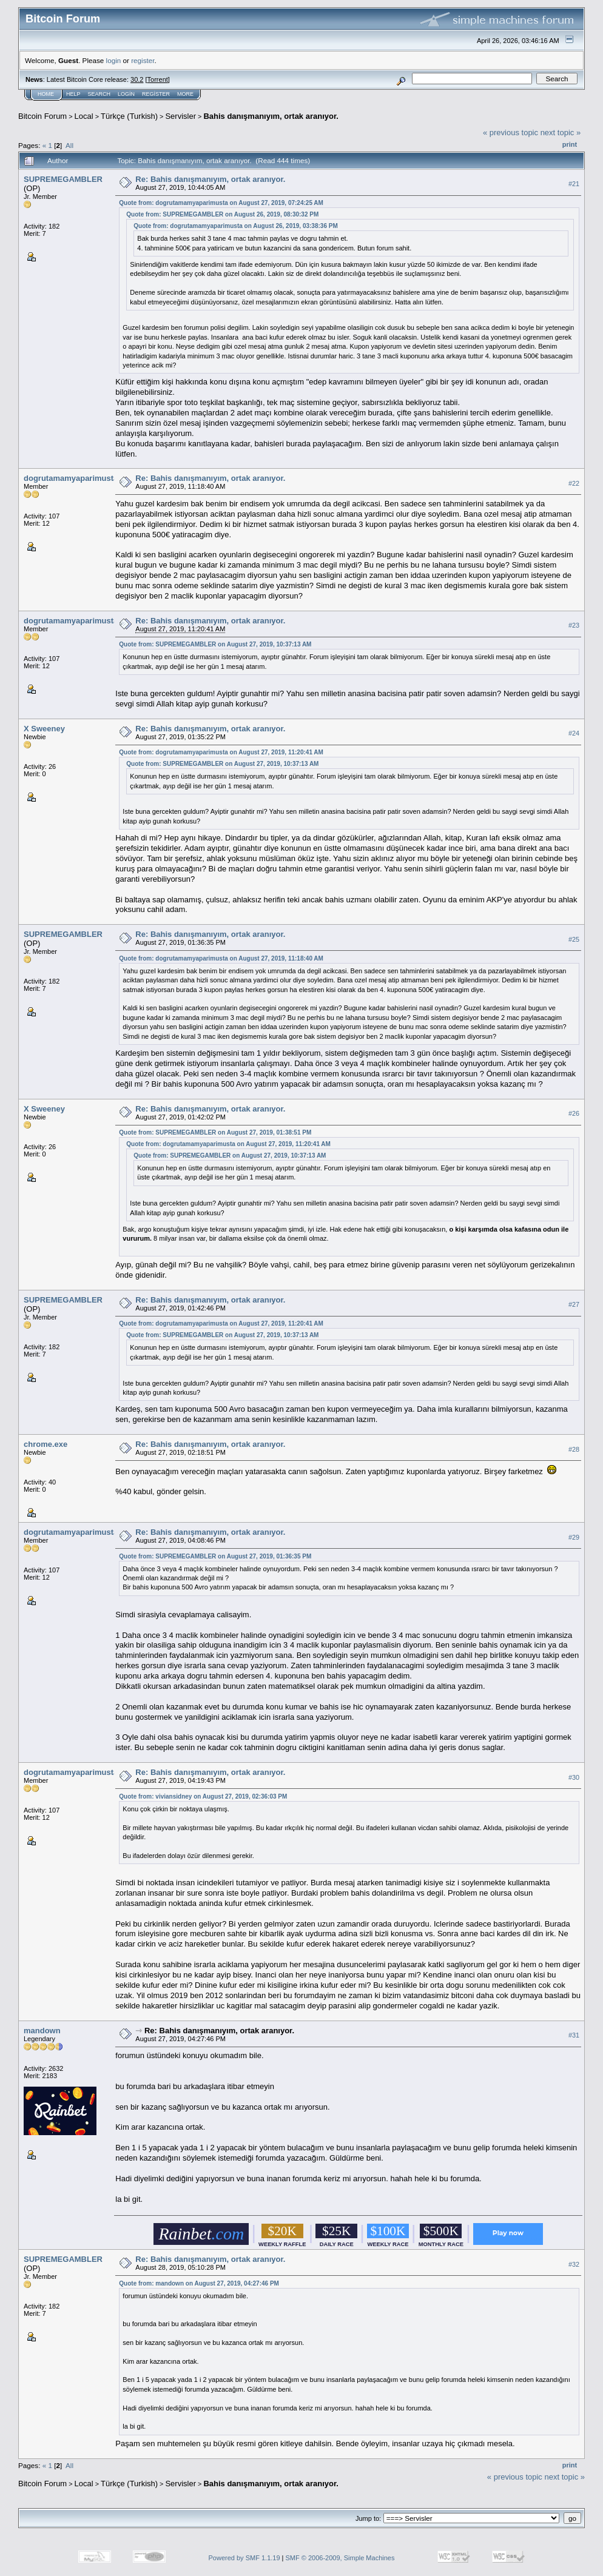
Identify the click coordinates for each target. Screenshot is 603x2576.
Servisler (180, 116)
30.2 (136, 79)
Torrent (157, 79)
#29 (573, 1537)
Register (156, 94)
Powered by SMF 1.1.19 (244, 2557)
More (185, 94)
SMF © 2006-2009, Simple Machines (340, 2557)
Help (73, 94)
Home (46, 94)
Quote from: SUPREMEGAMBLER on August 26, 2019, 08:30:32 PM (222, 214)
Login (126, 94)
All (69, 145)
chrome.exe (45, 1444)
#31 (573, 2035)
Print (569, 144)
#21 (573, 183)
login (113, 60)
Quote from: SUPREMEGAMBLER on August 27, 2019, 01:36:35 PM (215, 1556)
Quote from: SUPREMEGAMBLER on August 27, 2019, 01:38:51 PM (215, 1132)
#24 (573, 733)
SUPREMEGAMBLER (63, 179)
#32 (573, 2264)
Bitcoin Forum (42, 116)
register (142, 60)
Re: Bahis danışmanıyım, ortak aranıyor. (210, 179)
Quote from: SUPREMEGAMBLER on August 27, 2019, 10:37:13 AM (215, 644)
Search (99, 94)
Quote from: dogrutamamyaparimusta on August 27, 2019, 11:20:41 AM (221, 752)
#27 (573, 1305)
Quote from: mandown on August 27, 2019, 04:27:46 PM (199, 2283)
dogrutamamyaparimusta (71, 478)
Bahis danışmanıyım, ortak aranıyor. (271, 116)
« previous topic (510, 132)
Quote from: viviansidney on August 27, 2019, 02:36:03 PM (203, 1796)
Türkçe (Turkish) (129, 116)
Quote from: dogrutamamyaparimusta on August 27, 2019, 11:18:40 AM (221, 958)
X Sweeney (44, 728)
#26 (573, 1113)
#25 (573, 939)
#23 (573, 625)
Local (84, 116)
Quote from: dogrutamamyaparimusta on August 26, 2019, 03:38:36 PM (235, 226)
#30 (573, 1777)
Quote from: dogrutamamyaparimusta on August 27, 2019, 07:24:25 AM (221, 203)
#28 (573, 1449)
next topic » (561, 132)
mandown (42, 2030)
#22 (573, 483)
